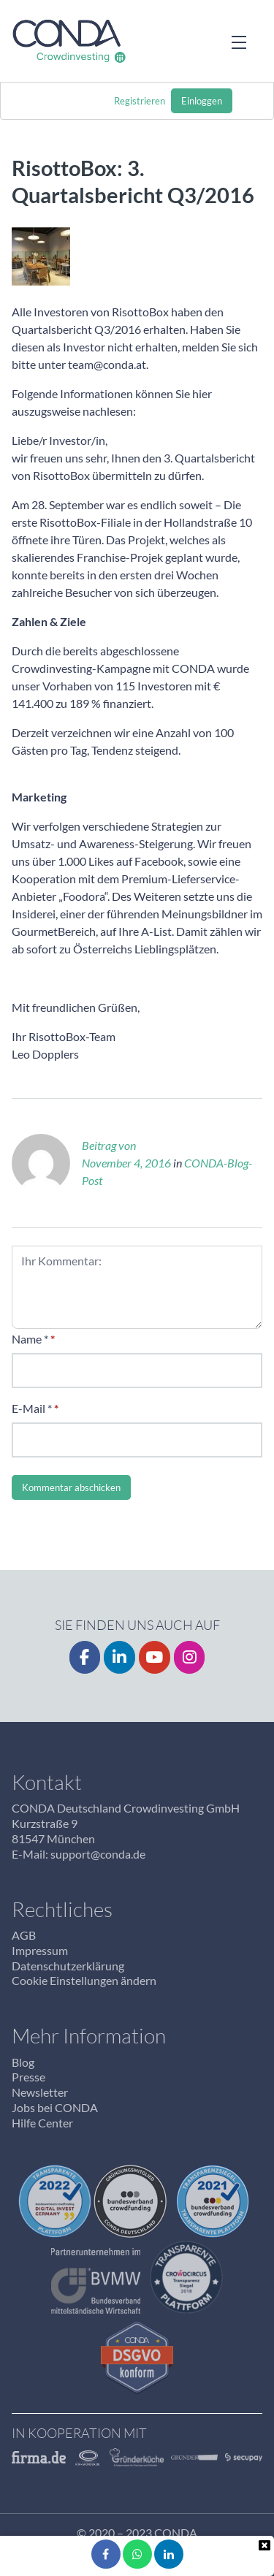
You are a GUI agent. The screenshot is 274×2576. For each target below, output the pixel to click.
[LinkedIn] (119, 1657)
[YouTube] (154, 1657)
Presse (28, 2077)
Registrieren (139, 101)
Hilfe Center (42, 2123)
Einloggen (201, 101)
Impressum (40, 1950)
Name (27, 1339)
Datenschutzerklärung (68, 1966)
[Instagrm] (189, 1657)
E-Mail (28, 1408)
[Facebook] (85, 1657)
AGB (24, 1935)
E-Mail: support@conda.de (78, 1854)
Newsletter (40, 2092)
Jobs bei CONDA (55, 2107)
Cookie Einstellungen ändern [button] (84, 1980)
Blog (23, 2062)
